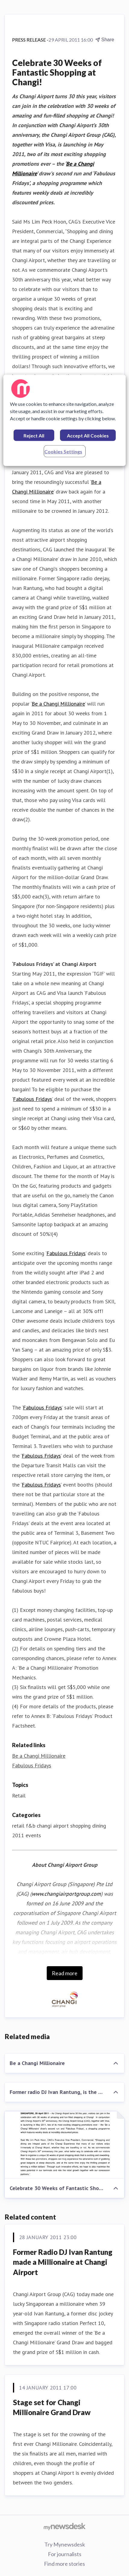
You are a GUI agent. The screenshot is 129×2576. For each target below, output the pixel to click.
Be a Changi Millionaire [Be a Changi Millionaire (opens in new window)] (38, 1755)
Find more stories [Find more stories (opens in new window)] (64, 2563)
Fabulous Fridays (32, 1098)
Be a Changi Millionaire (58, 703)
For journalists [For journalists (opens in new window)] (64, 2554)
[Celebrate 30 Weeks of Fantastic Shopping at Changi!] (64, 2145)
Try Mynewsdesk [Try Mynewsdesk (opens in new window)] (64, 2544)
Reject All (34, 435)
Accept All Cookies (88, 435)
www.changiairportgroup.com (66, 1893)
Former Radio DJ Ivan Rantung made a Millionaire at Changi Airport (62, 2262)
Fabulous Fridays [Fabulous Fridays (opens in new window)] (31, 1765)
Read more (64, 1973)
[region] (64, 420)
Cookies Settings (63, 451)
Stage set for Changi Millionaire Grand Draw (52, 2407)
